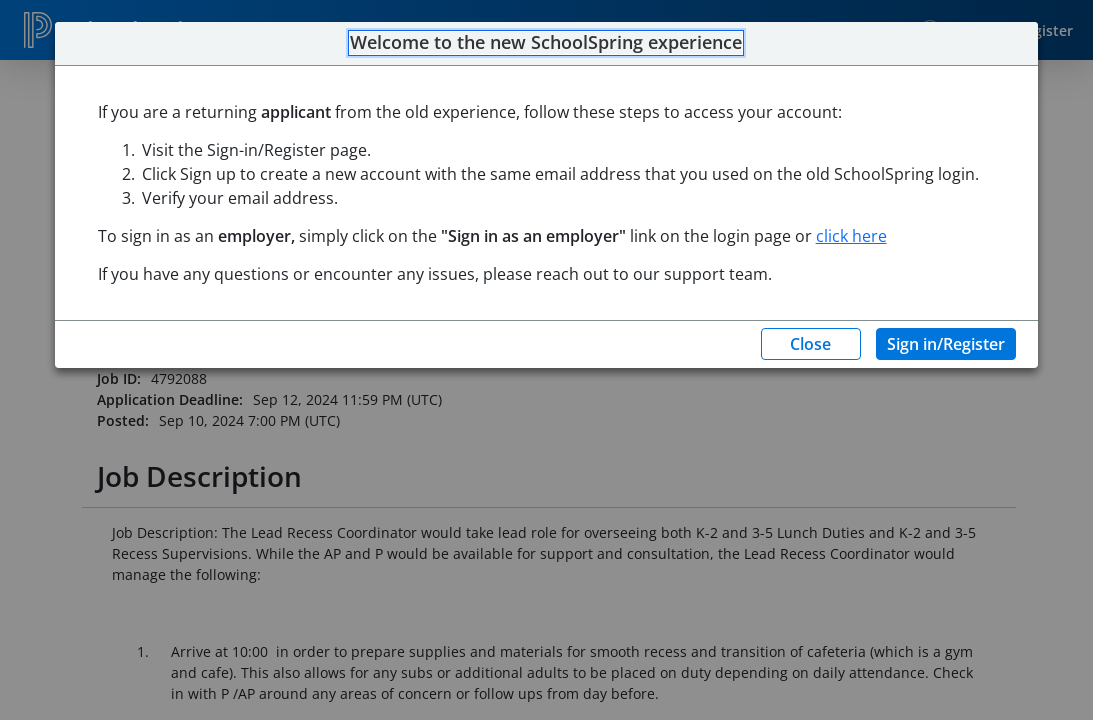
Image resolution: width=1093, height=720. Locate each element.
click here (851, 236)
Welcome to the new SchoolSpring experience (546, 43)
